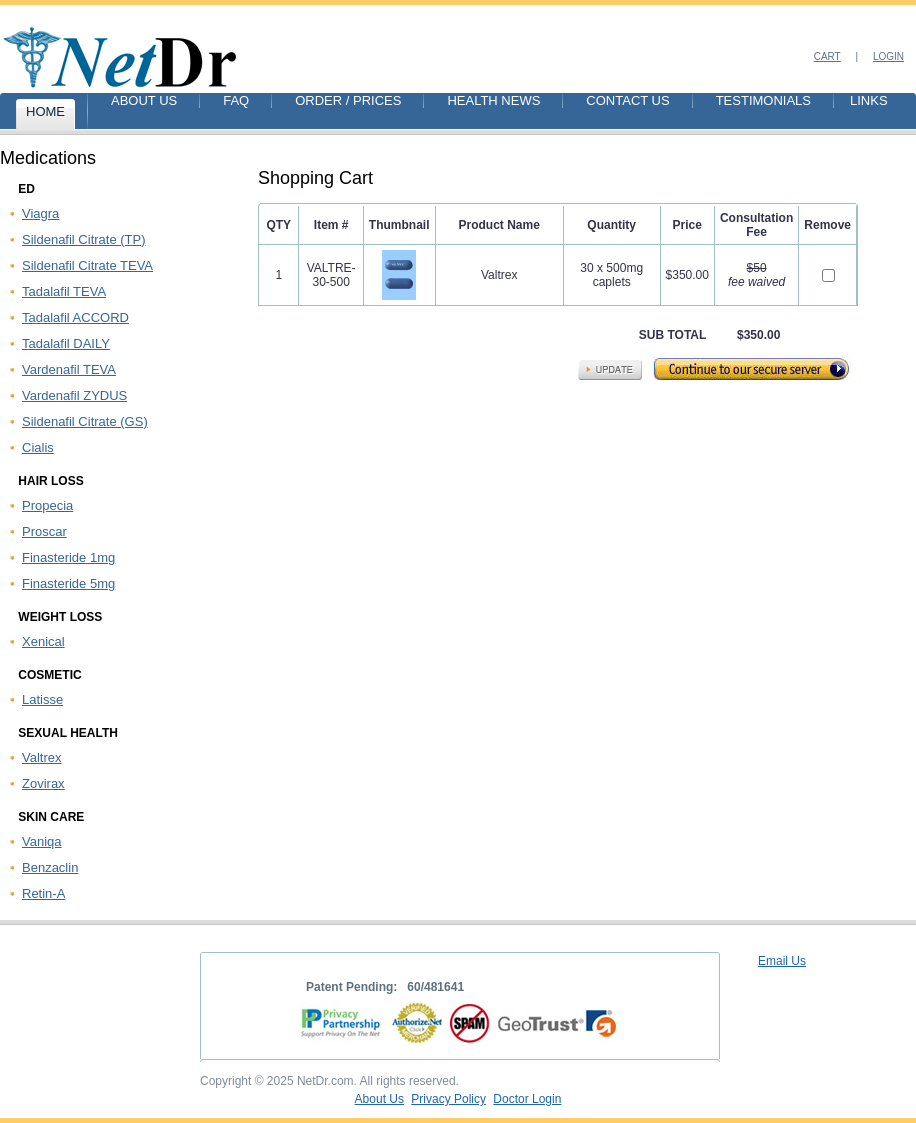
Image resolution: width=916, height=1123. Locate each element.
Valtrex (42, 757)
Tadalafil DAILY (66, 343)
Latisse (42, 699)
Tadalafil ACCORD (75, 317)
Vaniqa (42, 841)
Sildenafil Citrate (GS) (85, 421)
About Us (379, 1099)
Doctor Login (527, 1099)
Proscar (44, 531)
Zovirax (43, 783)
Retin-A (43, 893)
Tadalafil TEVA (64, 291)
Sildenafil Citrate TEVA (87, 265)
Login (888, 56)
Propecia (47, 505)
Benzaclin (50, 867)
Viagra (40, 213)
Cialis (38, 447)
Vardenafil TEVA (69, 369)
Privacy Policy (448, 1099)
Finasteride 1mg (68, 557)
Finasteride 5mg (68, 583)
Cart (827, 56)
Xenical (43, 641)
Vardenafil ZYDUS (74, 395)
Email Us (782, 961)
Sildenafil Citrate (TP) (84, 239)
